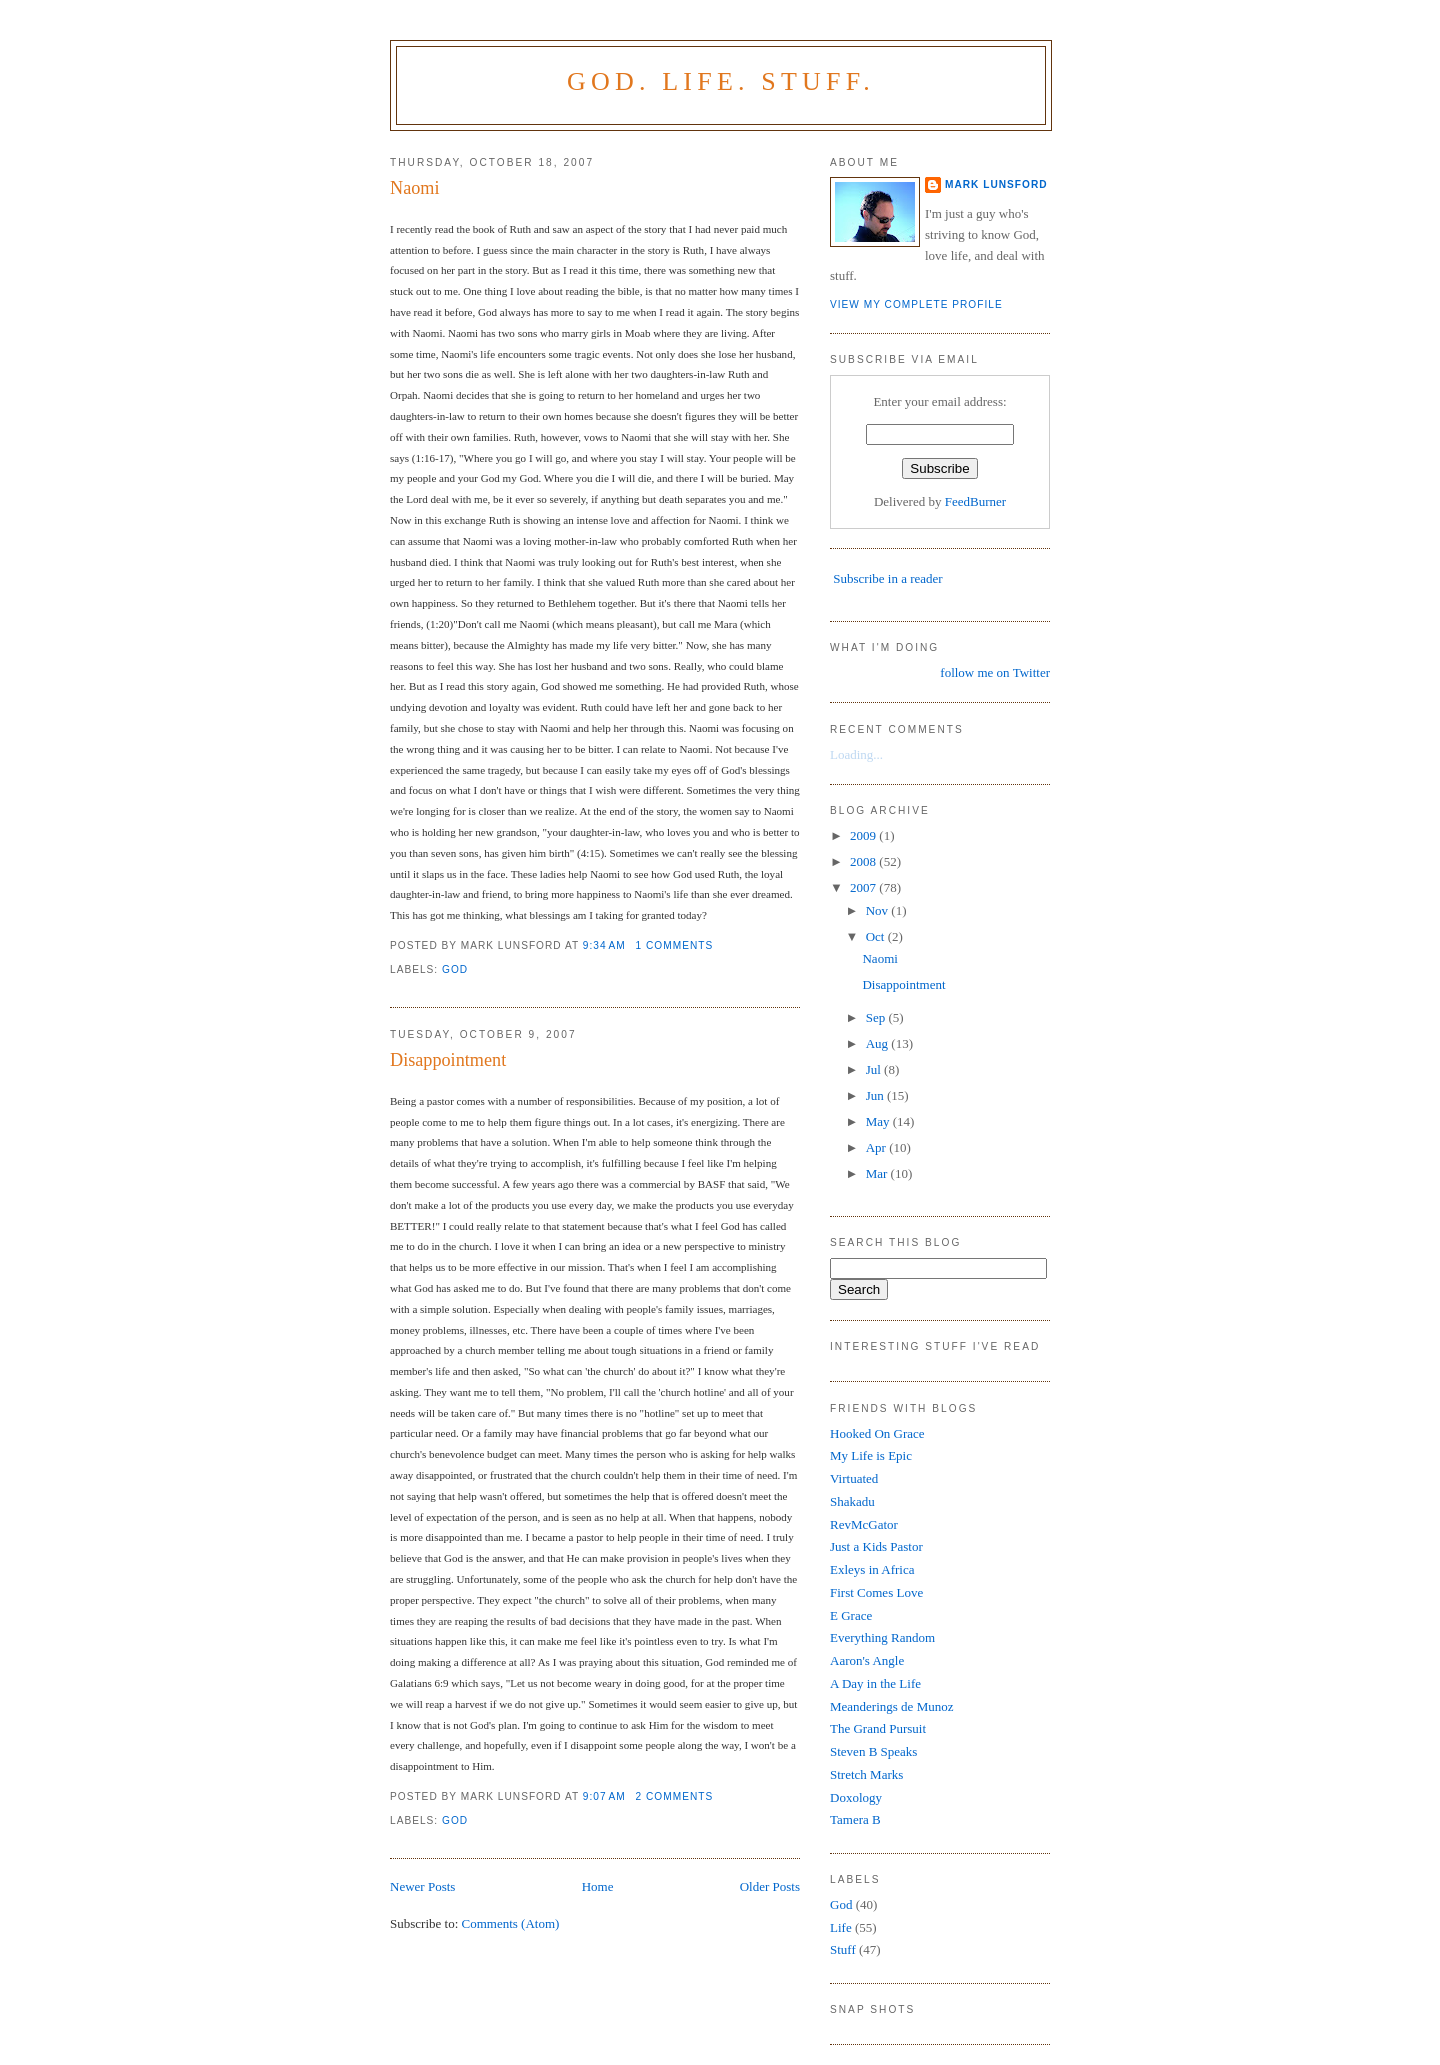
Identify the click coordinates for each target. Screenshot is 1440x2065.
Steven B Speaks (873, 1751)
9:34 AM (604, 945)
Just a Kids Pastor (876, 1546)
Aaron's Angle (867, 1660)
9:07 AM (604, 1796)
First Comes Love (876, 1592)
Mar (878, 1173)
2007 (864, 887)
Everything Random (882, 1637)
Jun (876, 1095)
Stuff (843, 1949)
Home (598, 1886)
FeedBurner (975, 501)
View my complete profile (916, 304)
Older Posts (770, 1886)
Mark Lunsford (996, 184)
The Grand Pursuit (878, 1728)
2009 (864, 835)
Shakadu (852, 1501)
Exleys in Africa (872, 1569)
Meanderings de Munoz (891, 1706)
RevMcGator (864, 1524)
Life (841, 1927)
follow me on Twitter (995, 672)
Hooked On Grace (877, 1433)
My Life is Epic (871, 1455)
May (879, 1121)
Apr (877, 1147)
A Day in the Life (875, 1683)
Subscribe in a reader (887, 578)
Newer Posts (422, 1886)
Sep (877, 1017)
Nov (879, 910)
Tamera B (855, 1819)
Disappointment (448, 1060)
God (455, 969)
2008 (864, 861)
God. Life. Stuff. (721, 81)
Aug (879, 1043)
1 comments (675, 945)
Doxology (856, 1797)
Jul (875, 1069)
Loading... (856, 754)
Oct (877, 936)
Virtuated (854, 1478)
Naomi (415, 188)
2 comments (675, 1796)
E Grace (851, 1615)
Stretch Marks (866, 1774)
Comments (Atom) (511, 1923)
